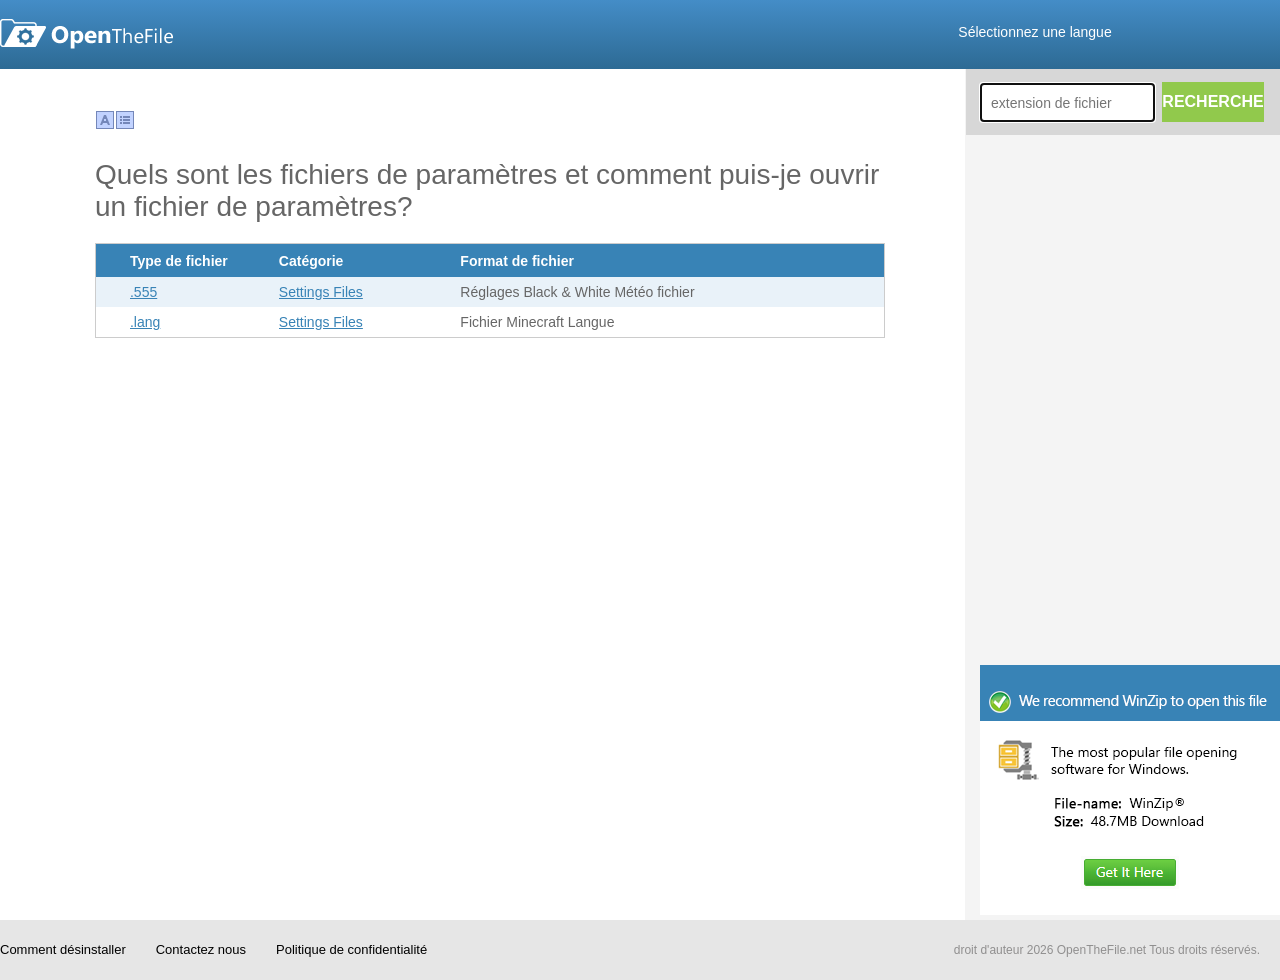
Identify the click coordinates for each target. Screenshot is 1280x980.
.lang (145, 322)
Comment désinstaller (63, 949)
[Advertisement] (1130, 530)
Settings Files (321, 292)
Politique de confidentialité (351, 949)
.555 (143, 292)
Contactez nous (201, 949)
